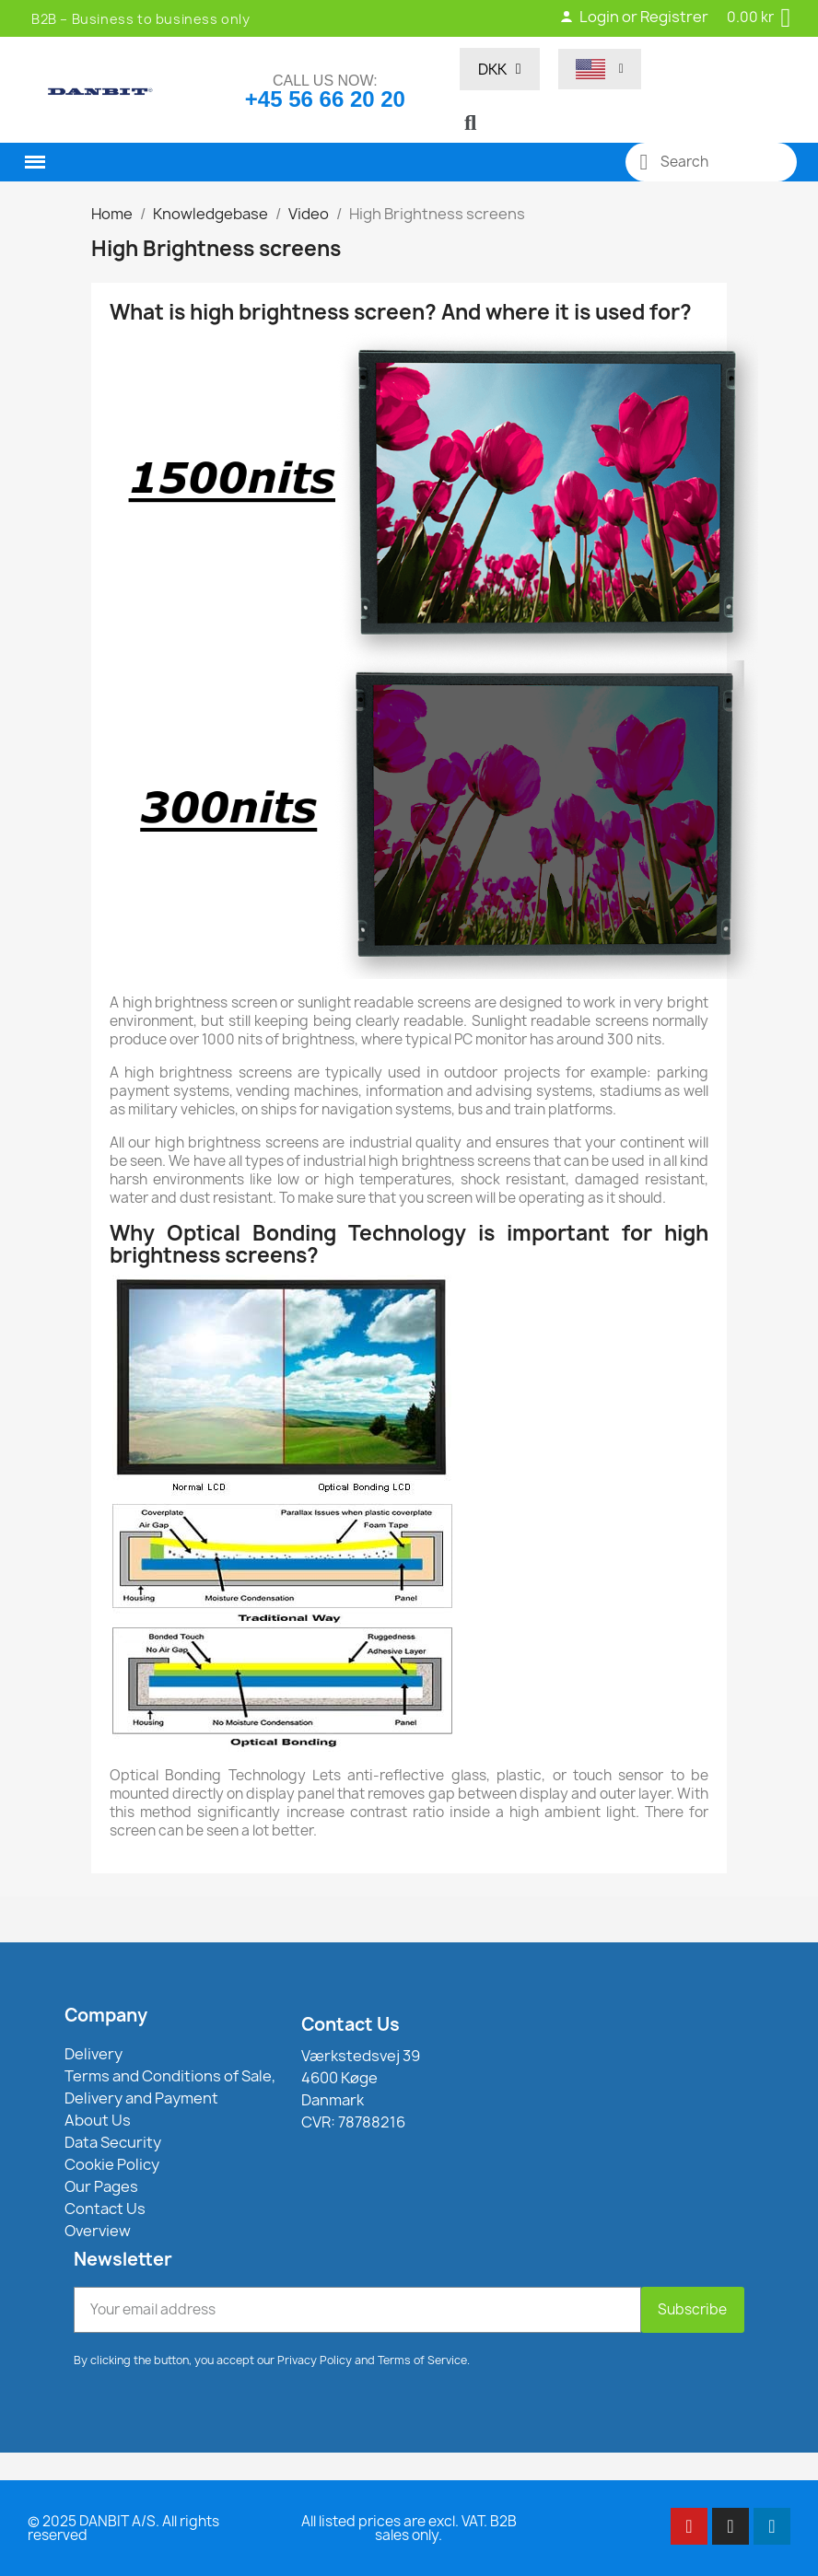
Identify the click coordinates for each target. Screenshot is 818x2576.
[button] (471, 122)
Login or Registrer (633, 16)
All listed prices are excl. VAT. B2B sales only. (409, 2528)
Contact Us (350, 2024)
